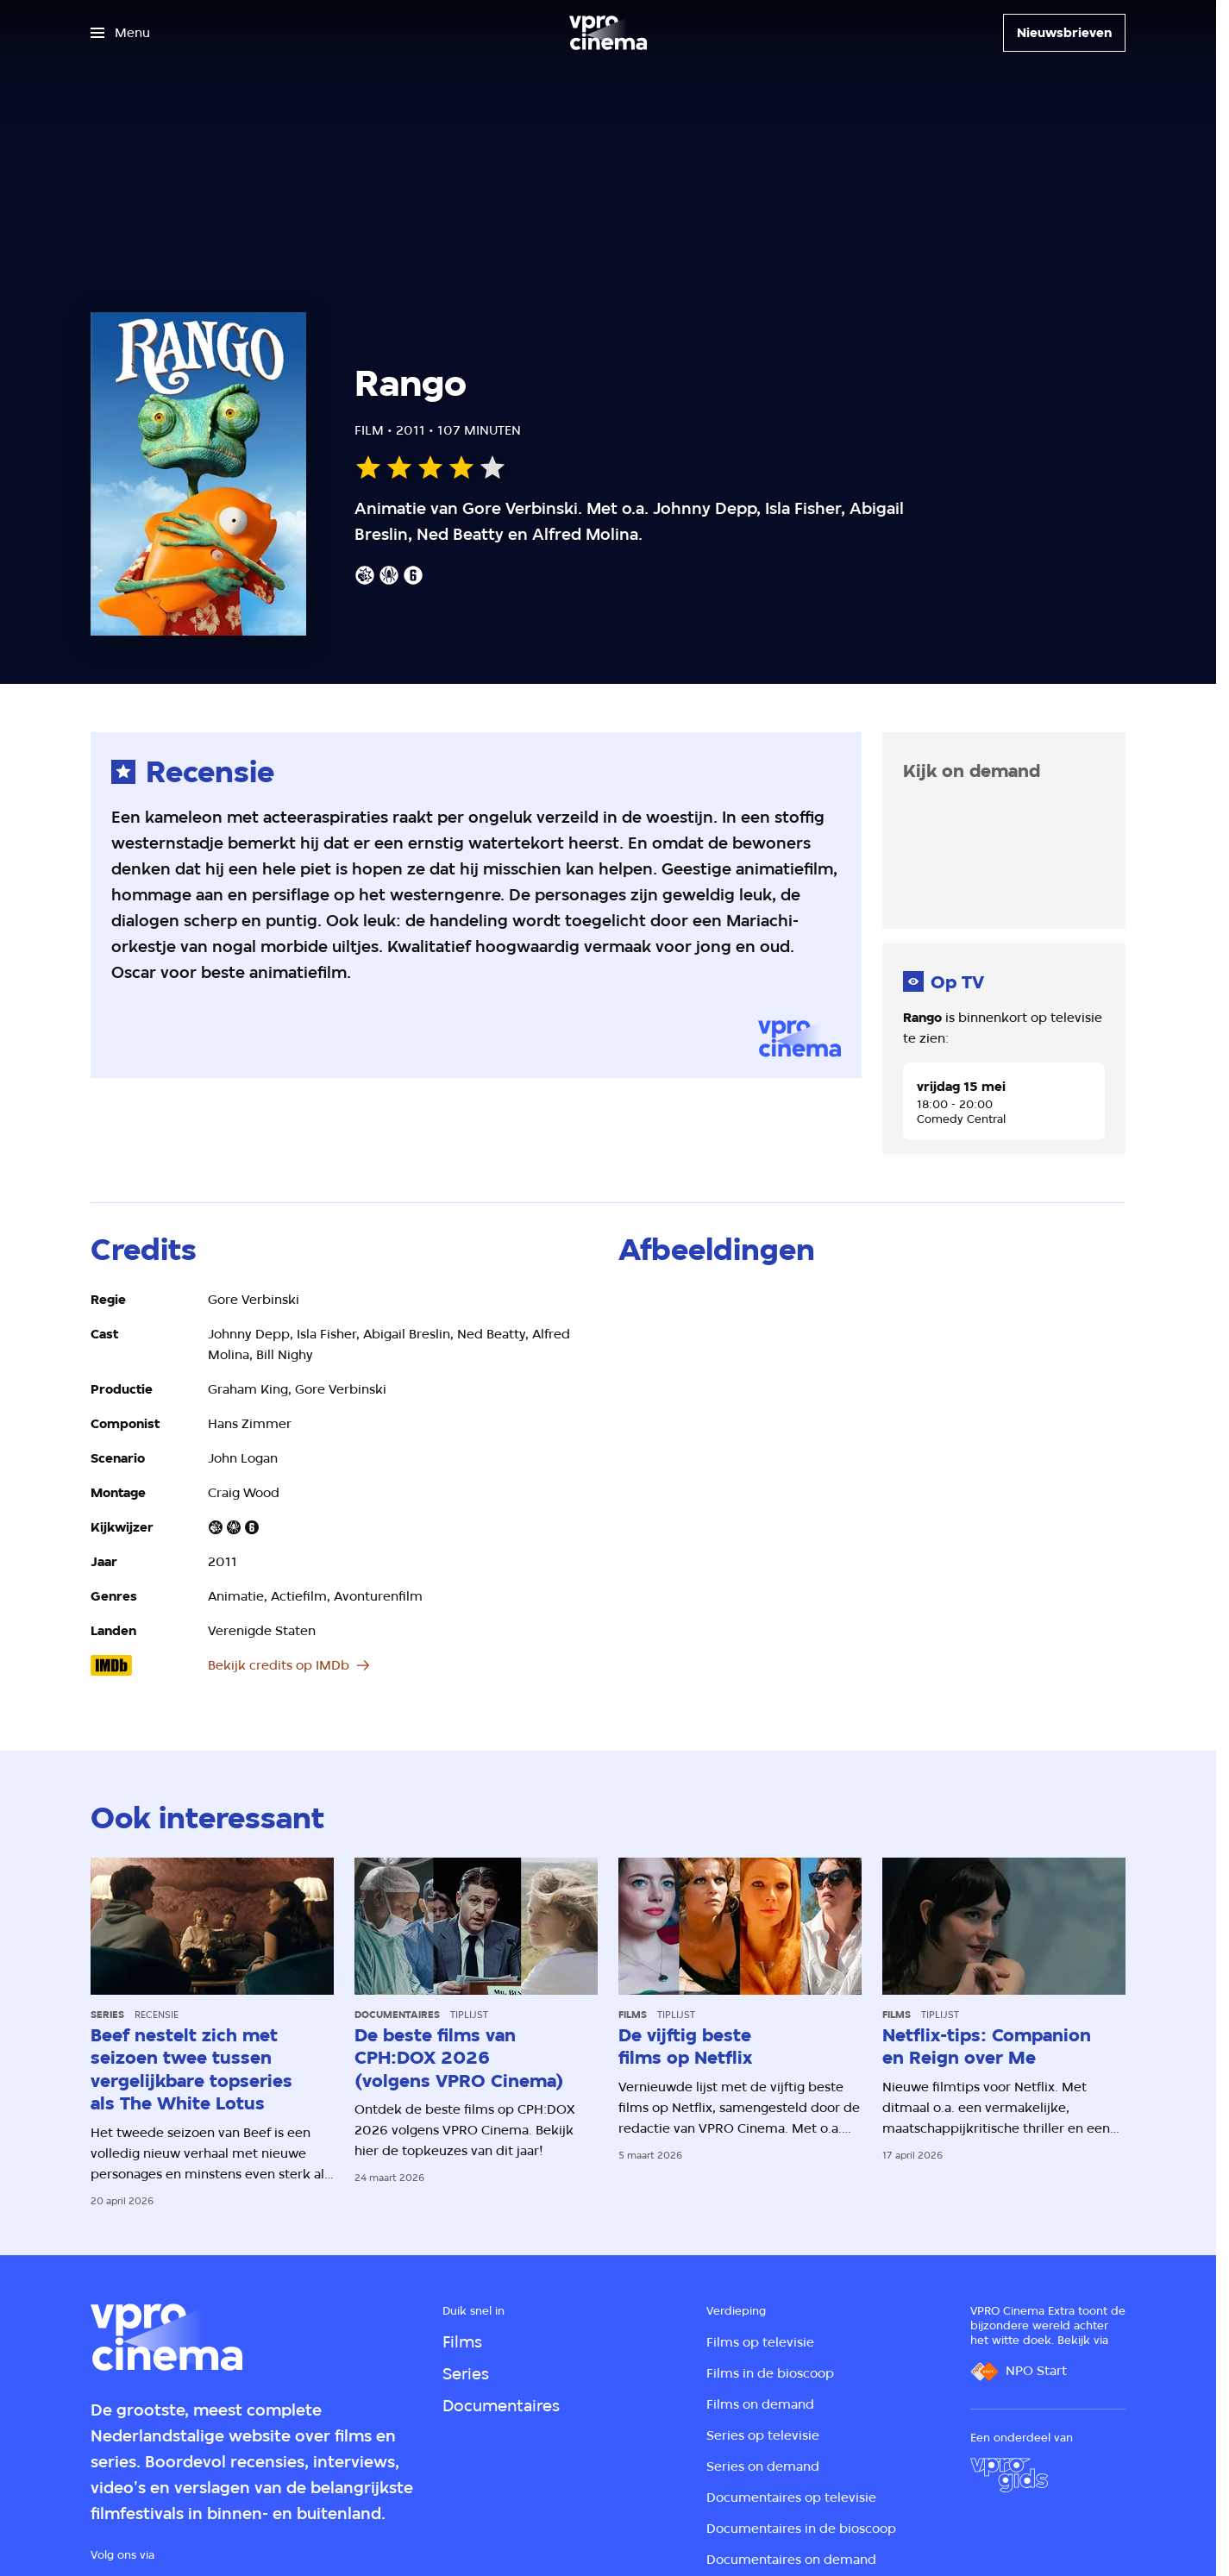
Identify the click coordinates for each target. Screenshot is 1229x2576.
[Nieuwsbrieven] (1064, 33)
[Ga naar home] (608, 33)
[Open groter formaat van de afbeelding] (743, 1359)
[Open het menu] (120, 33)
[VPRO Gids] (1009, 2475)
